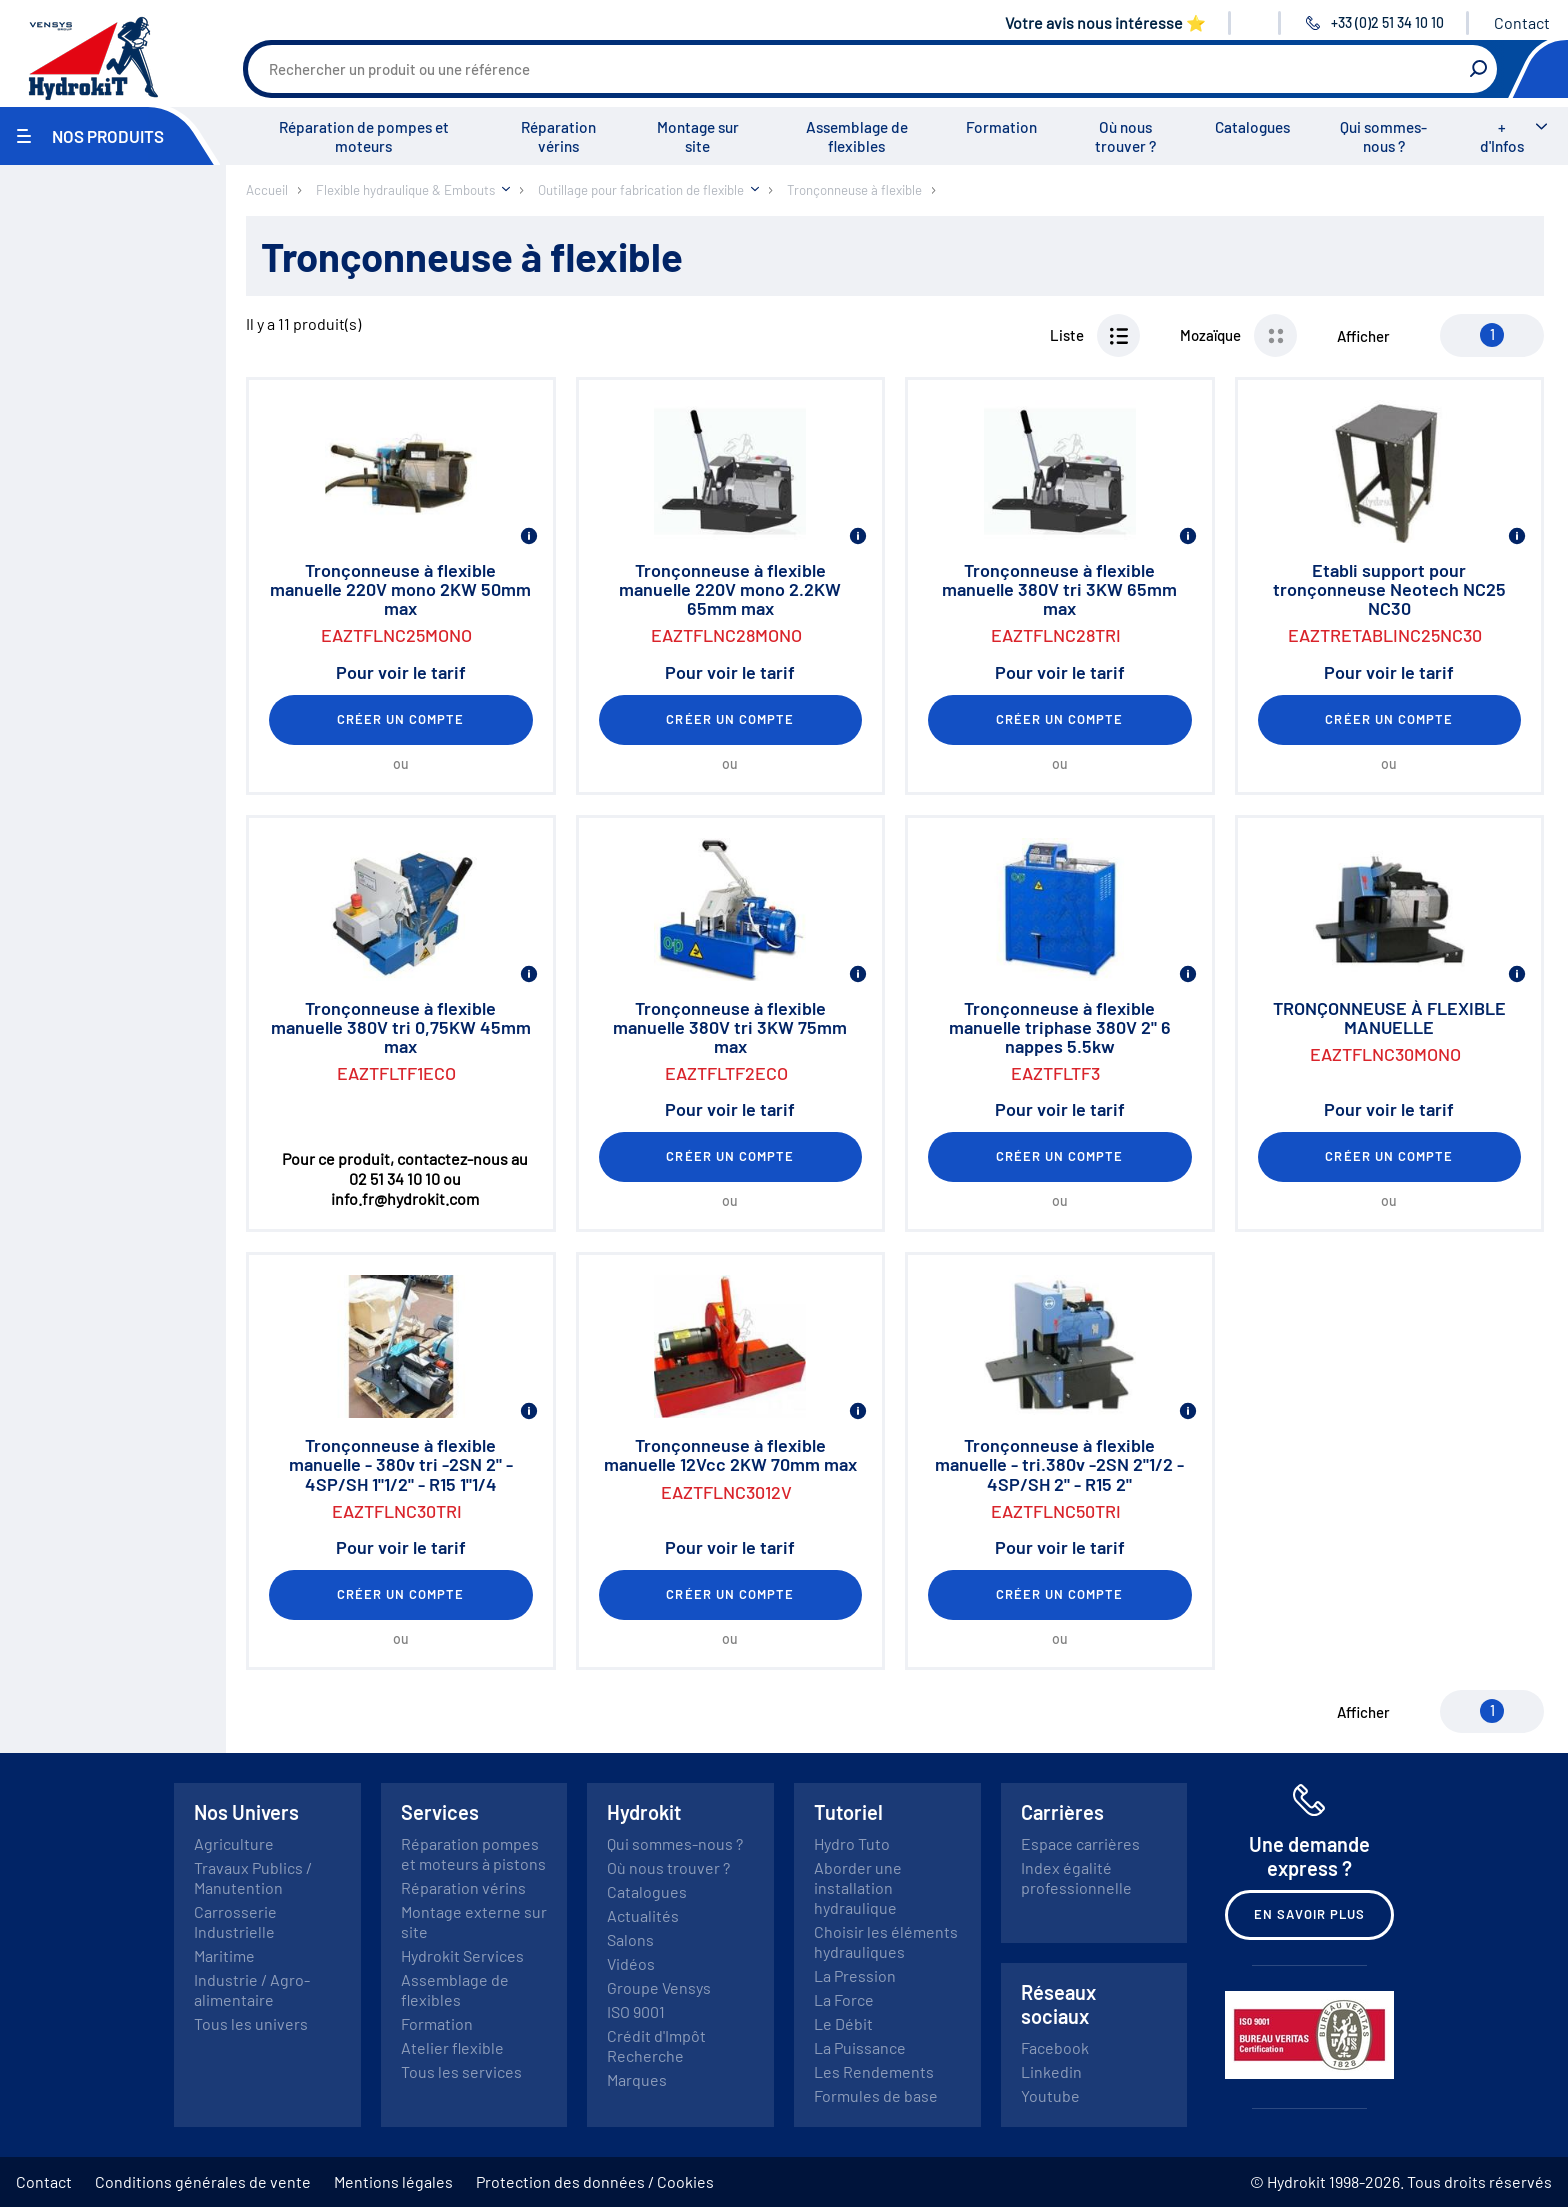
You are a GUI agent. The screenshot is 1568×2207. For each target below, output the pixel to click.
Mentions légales (393, 2181)
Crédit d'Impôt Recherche (656, 2045)
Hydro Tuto (852, 1843)
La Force (844, 1999)
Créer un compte (401, 719)
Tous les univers (251, 2023)
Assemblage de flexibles (857, 136)
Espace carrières (1080, 1843)
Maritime (224, 1955)
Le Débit (843, 2023)
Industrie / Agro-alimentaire (252, 1989)
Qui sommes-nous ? (1383, 136)
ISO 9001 (636, 2011)
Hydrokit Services (462, 1955)
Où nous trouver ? (1125, 136)
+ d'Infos (1502, 136)
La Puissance (860, 2047)
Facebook (1055, 2047)
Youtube (1050, 2095)
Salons (630, 1939)
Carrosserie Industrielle (235, 1921)
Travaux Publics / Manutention (253, 1877)
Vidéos (631, 1963)
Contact (1522, 22)
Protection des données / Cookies (595, 2181)
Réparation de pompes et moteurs (364, 136)
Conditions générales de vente (203, 2181)
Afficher (1363, 336)
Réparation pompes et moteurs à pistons (473, 1853)
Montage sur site (698, 136)
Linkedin (1051, 2071)
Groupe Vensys (659, 1987)
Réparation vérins (558, 136)
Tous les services (461, 2071)
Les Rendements (874, 2071)
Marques (637, 2079)
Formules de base (876, 2095)
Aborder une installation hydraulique (858, 1887)
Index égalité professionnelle (1076, 1877)
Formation (1001, 127)
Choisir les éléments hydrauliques (886, 1941)
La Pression (855, 1975)
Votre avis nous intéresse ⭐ (1105, 22)
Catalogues (1252, 127)
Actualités (643, 1915)
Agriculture (234, 1843)
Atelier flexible (452, 2047)
